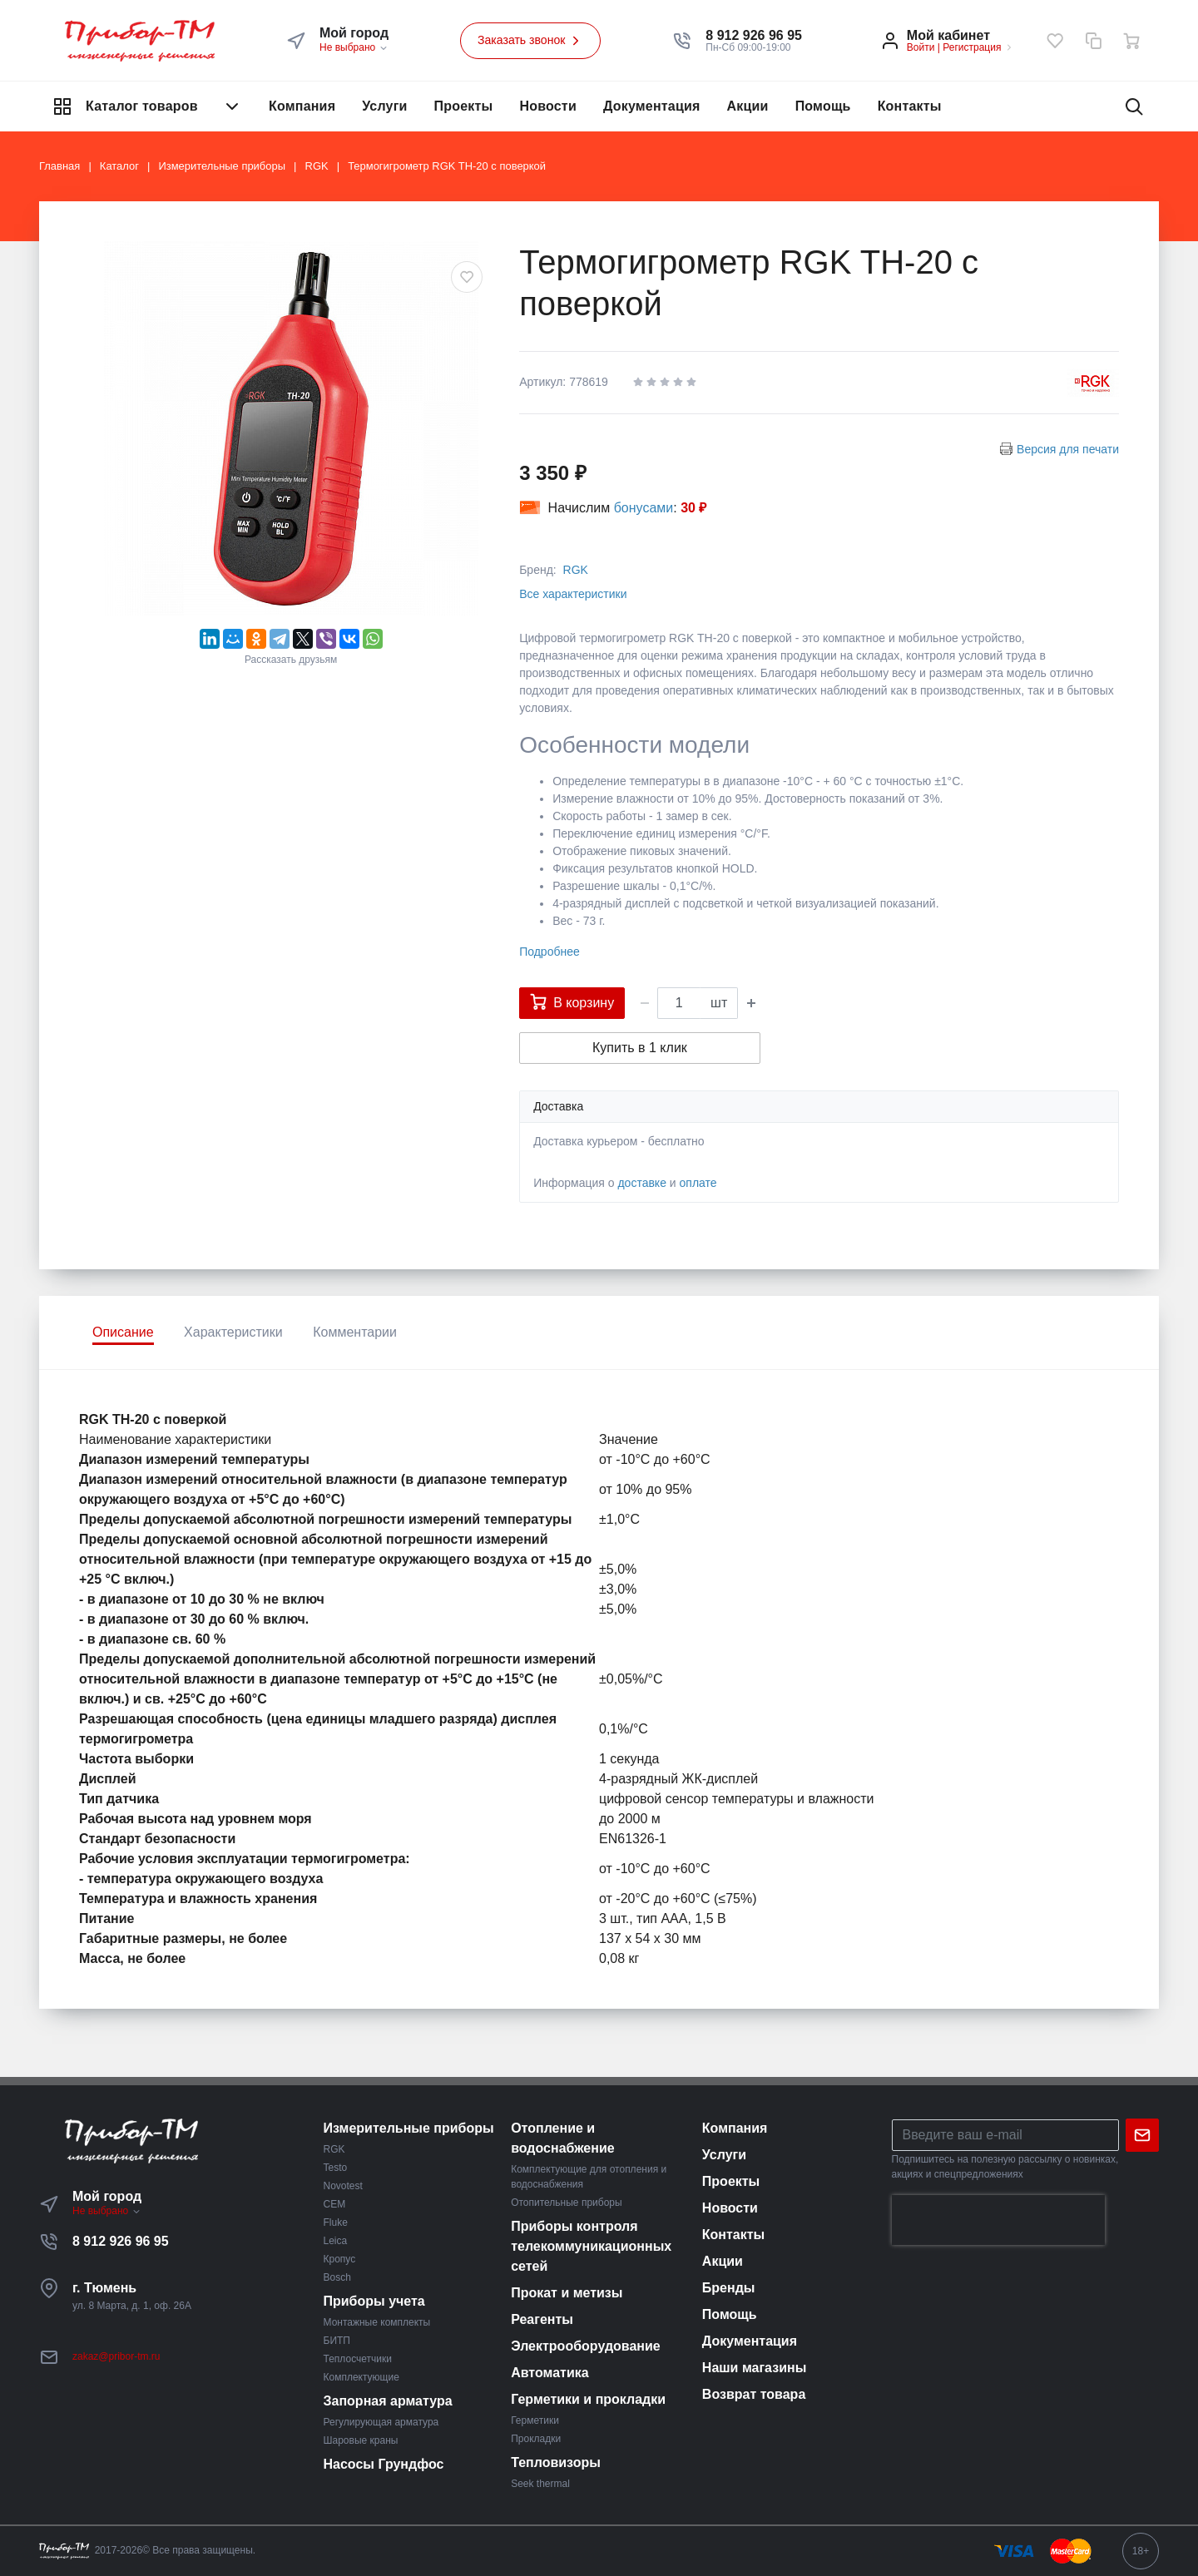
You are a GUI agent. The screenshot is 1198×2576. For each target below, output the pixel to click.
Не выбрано (354, 47)
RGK (575, 569)
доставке (641, 1182)
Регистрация (972, 47)
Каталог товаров (147, 106)
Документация (651, 106)
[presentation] (998, 2220)
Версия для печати (1068, 449)
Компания (302, 106)
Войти (921, 47)
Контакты (910, 106)
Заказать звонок (531, 40)
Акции (748, 106)
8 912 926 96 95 (120, 2241)
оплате (698, 1182)
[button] (753, 35)
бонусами (644, 508)
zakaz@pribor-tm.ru (116, 2356)
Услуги (384, 106)
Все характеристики (572, 594)
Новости (548, 106)
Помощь (823, 106)
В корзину (572, 1001)
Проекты (463, 106)
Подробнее (549, 951)
